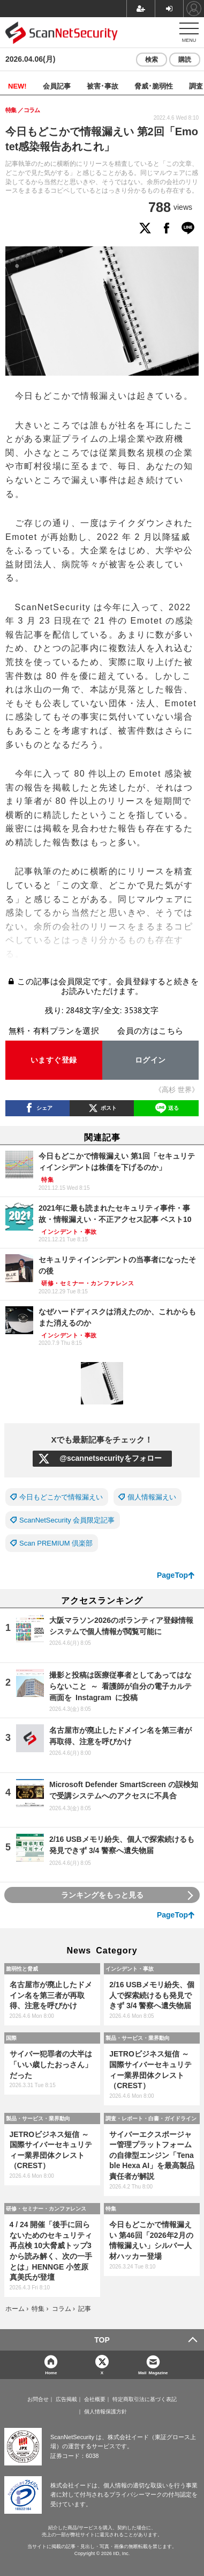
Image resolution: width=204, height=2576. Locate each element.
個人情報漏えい (151, 1497)
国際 (11, 2037)
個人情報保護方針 (105, 2411)
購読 (184, 59)
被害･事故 (102, 85)
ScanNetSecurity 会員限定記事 (67, 1520)
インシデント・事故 (129, 1968)
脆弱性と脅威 (22, 1968)
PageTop (172, 1575)
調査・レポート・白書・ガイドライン (151, 2118)
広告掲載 (66, 2399)
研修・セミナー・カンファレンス (46, 2208)
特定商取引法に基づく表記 (144, 2399)
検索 (151, 59)
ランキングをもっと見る (102, 1895)
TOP (102, 2340)
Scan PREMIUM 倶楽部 (56, 1543)
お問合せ (38, 2399)
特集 (110, 2208)
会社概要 (94, 2399)
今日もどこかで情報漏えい (61, 1497)
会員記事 (57, 85)
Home (51, 2372)
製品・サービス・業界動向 (137, 2037)
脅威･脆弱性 (153, 85)
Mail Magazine (153, 2372)
